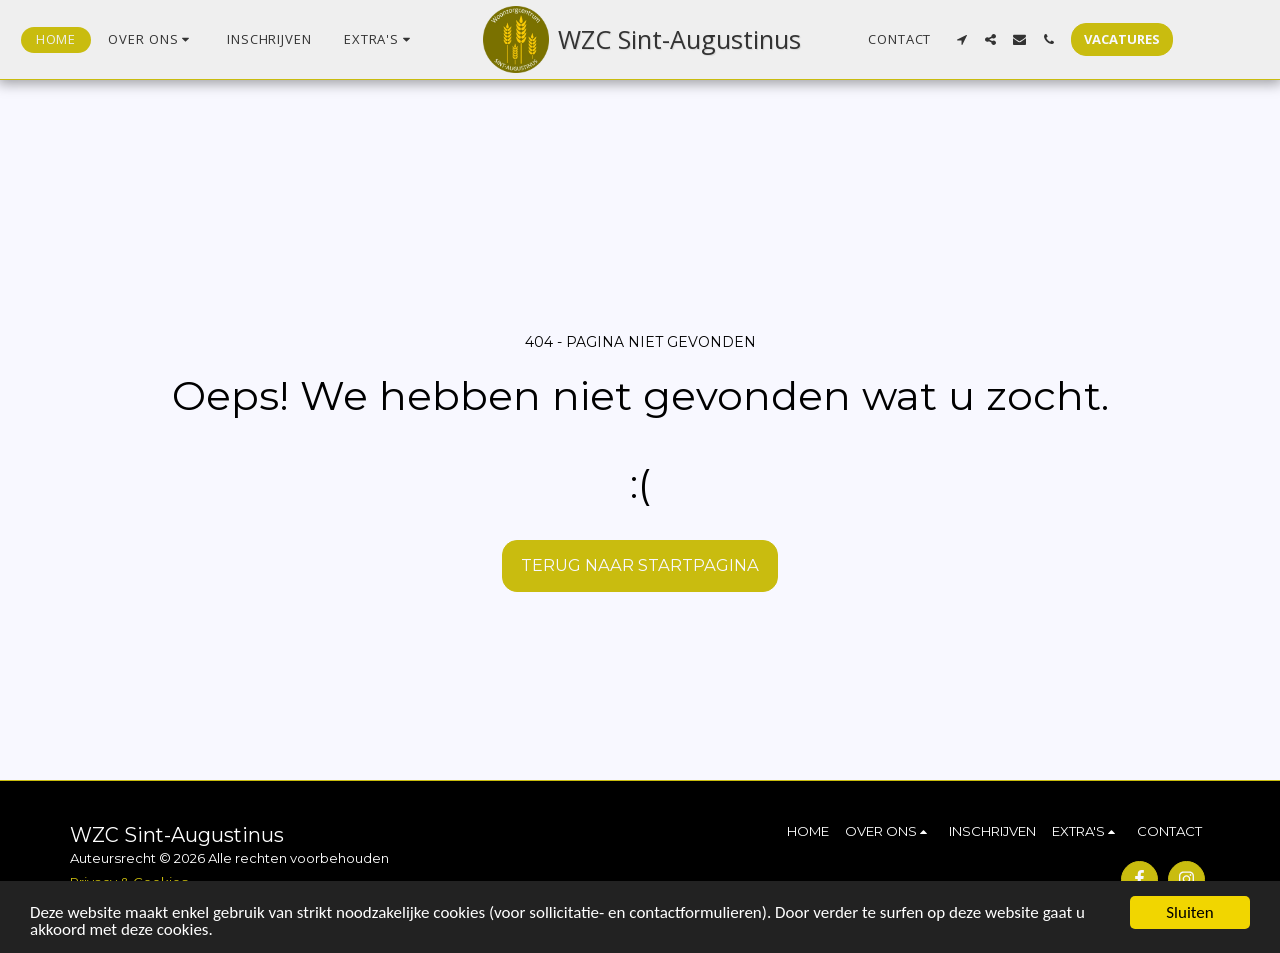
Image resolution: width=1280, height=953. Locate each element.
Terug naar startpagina (640, 565)
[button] (151, 40)
